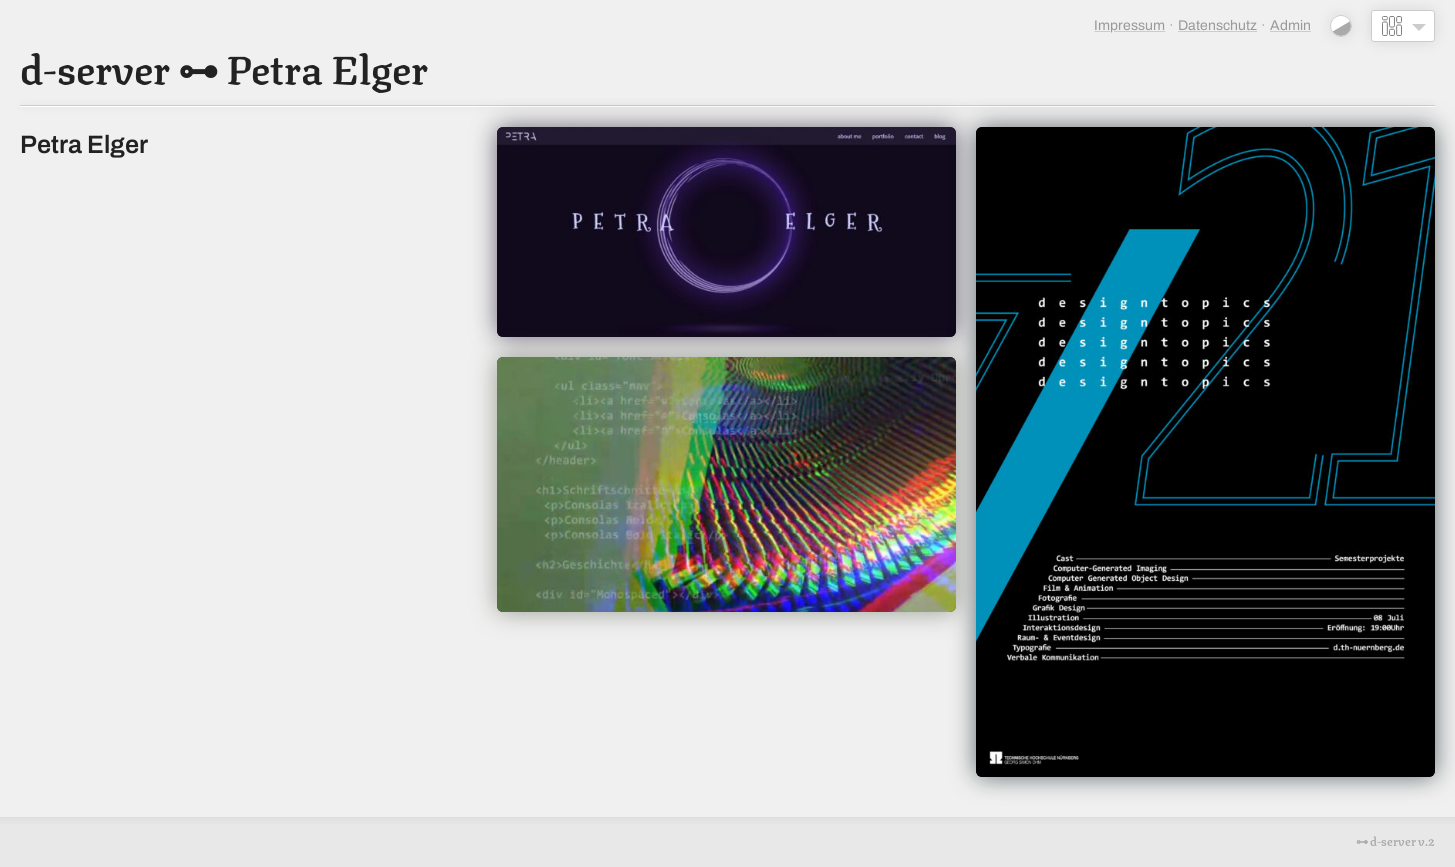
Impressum (1129, 25)
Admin (1290, 25)
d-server (95, 66)
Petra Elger (327, 66)
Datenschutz (1217, 25)
